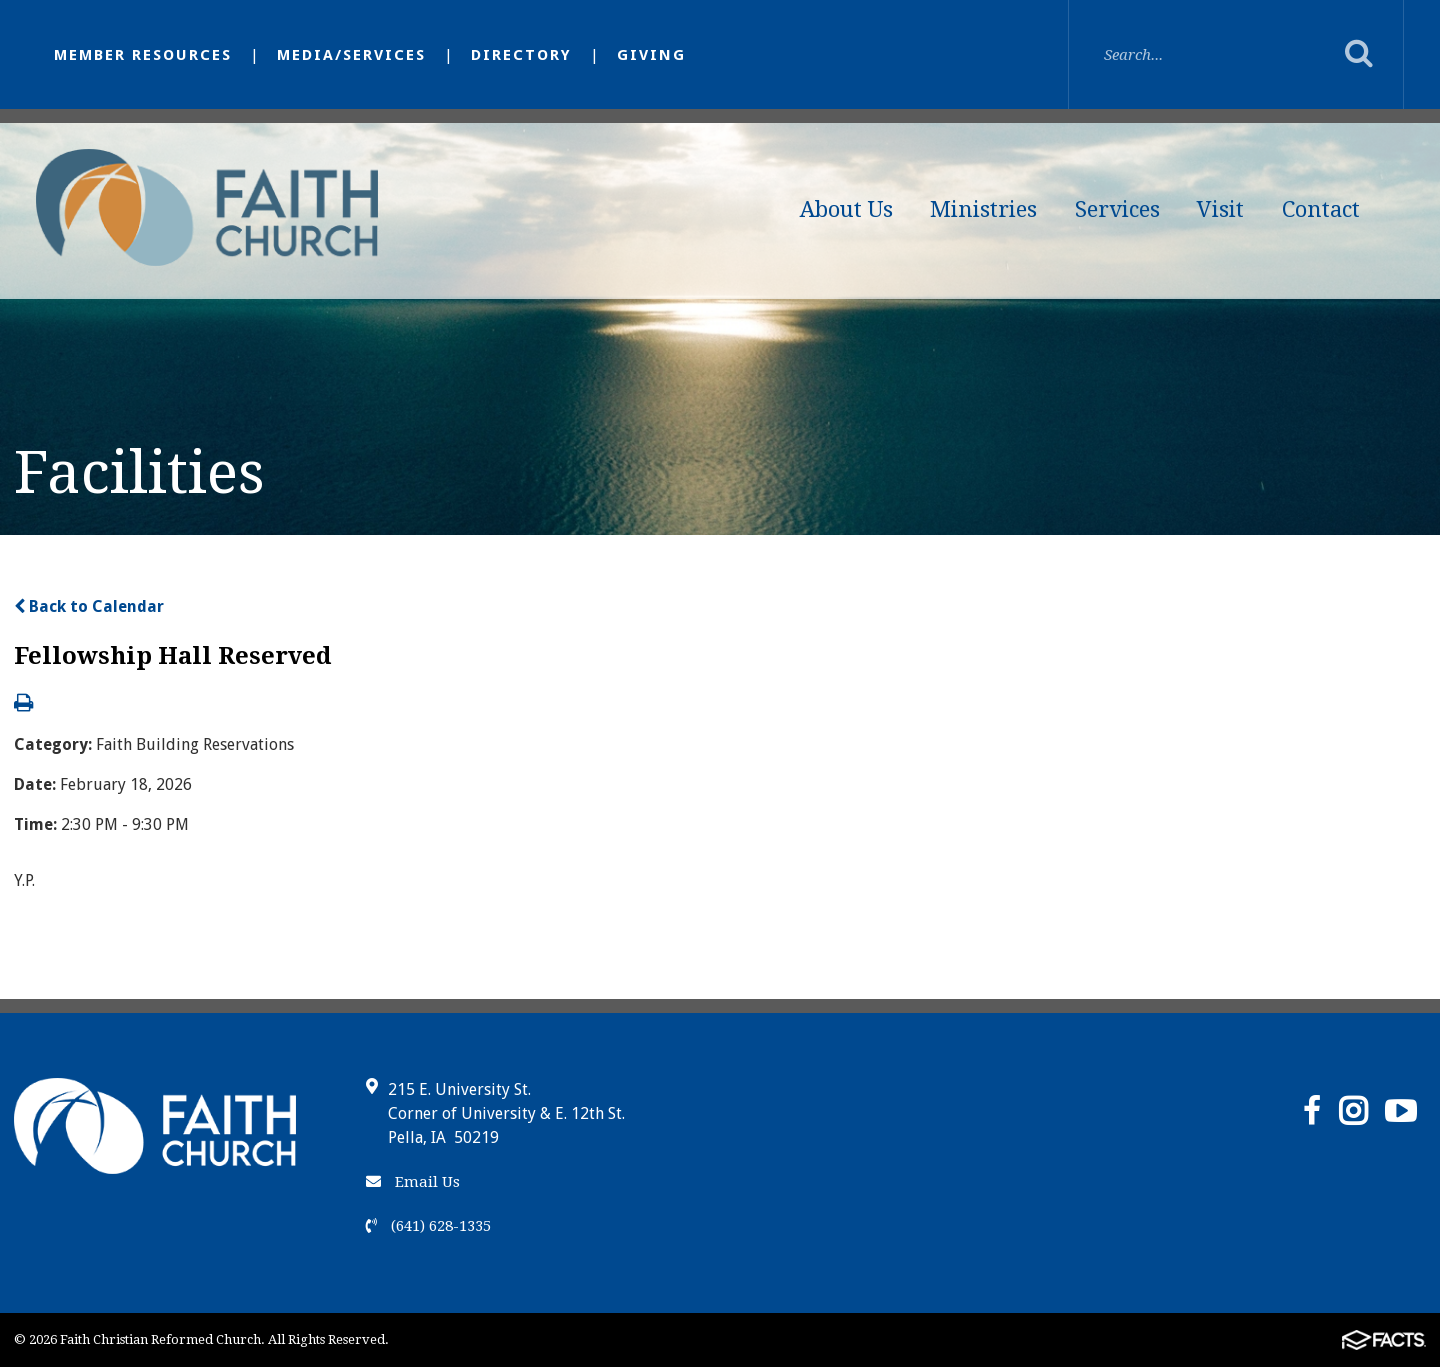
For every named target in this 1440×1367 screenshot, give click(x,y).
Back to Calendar (89, 606)
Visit (1220, 209)
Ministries (983, 209)
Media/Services (351, 55)
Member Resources (143, 55)
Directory (521, 55)
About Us (846, 209)
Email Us (413, 1182)
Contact (1321, 209)
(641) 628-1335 (428, 1226)
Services (1117, 209)
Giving (651, 55)
